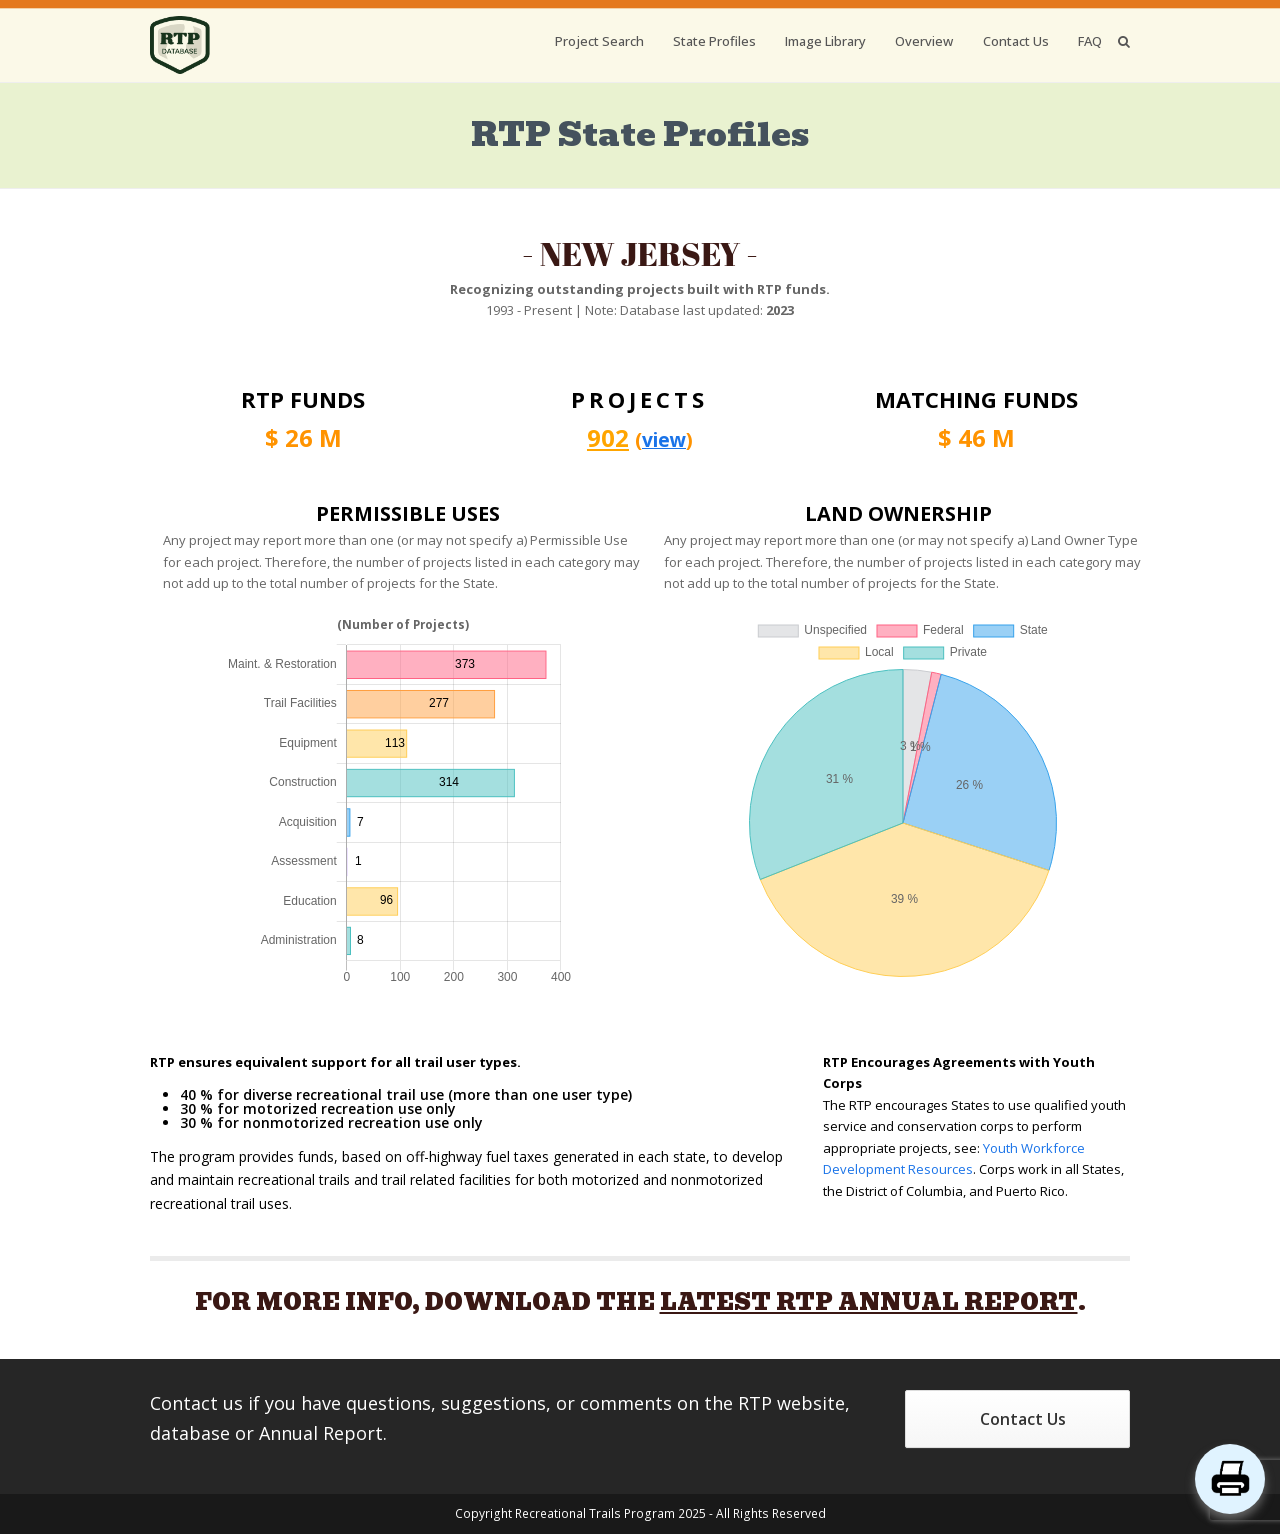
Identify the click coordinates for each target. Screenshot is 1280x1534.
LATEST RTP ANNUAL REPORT (869, 1302)
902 (608, 437)
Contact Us (1023, 1419)
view (664, 439)
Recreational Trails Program (595, 1513)
